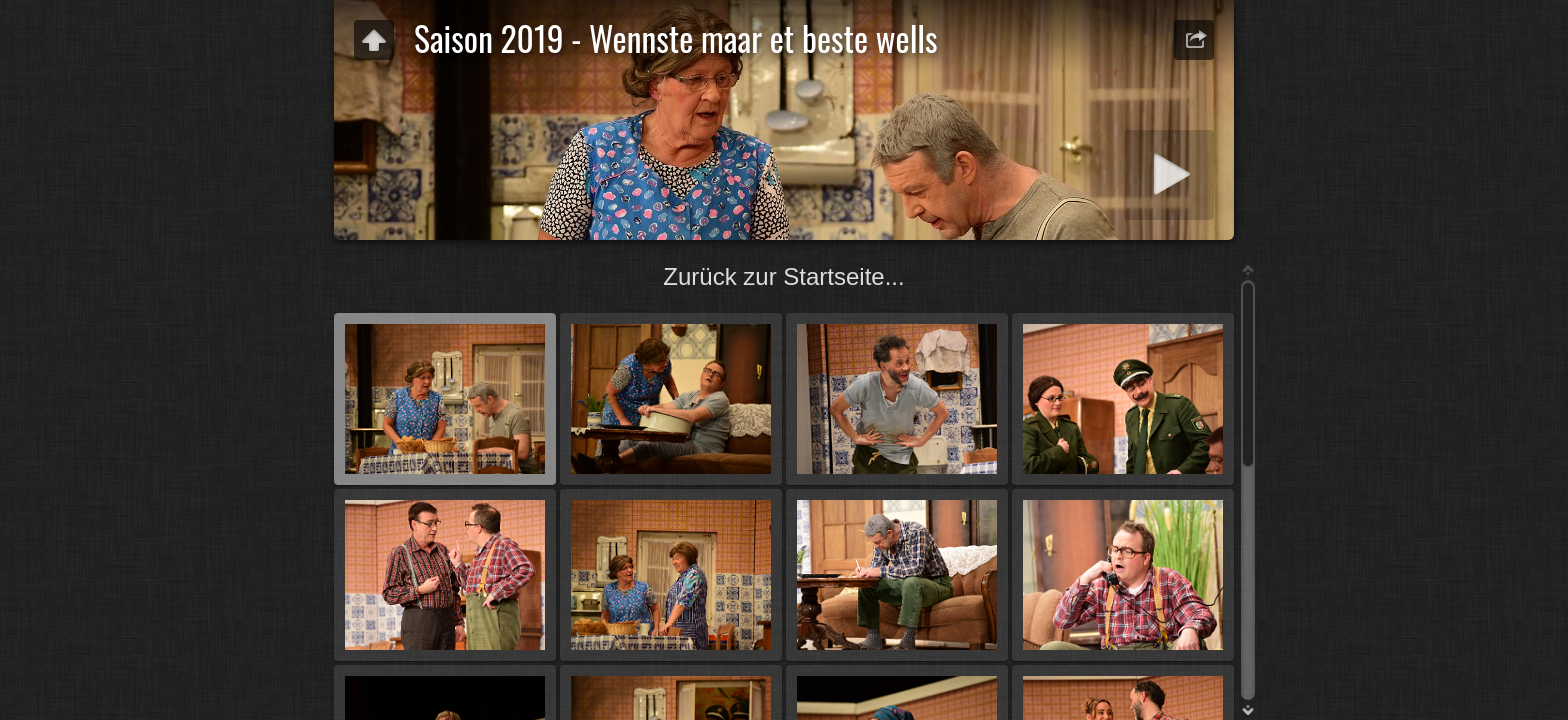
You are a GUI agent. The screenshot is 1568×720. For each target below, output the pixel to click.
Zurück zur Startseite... (783, 276)
